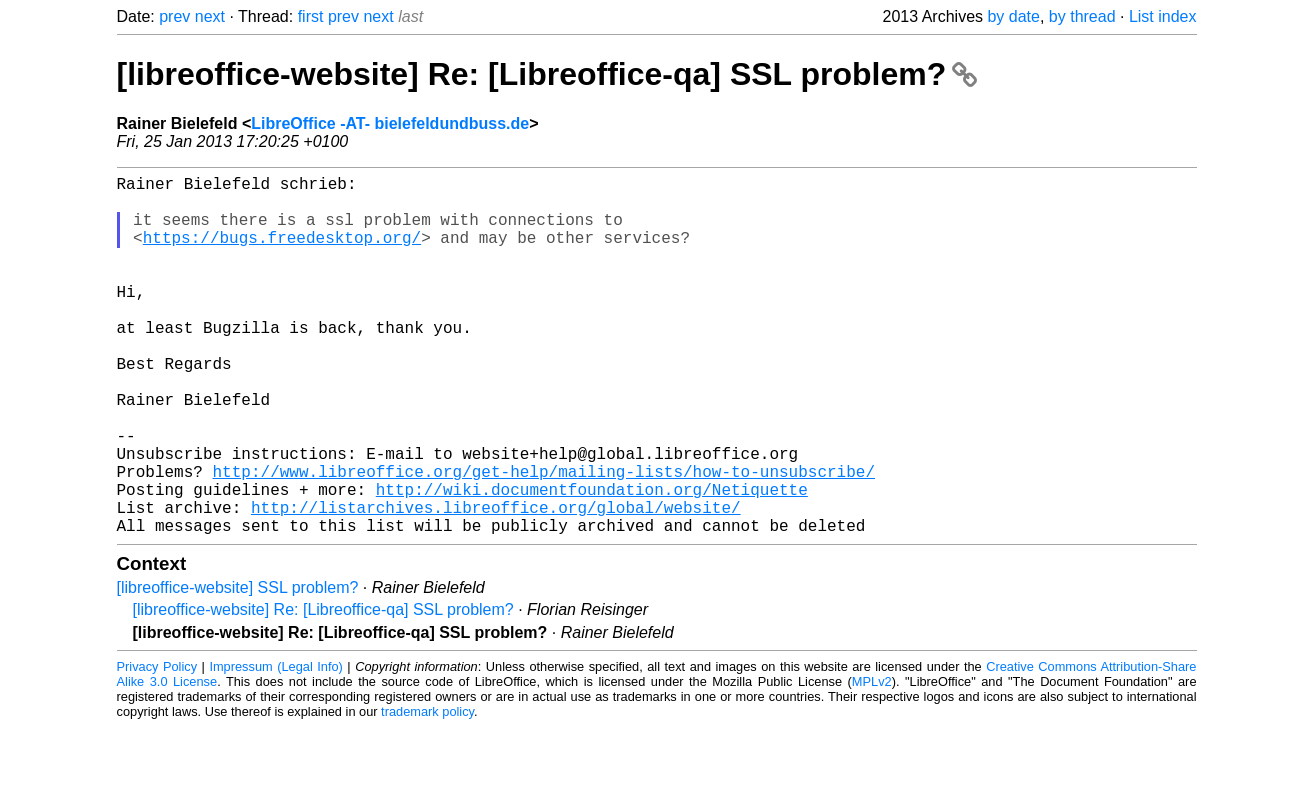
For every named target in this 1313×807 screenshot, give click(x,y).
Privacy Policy (157, 746)
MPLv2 (872, 761)
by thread (1082, 16)
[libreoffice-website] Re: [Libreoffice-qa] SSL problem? (547, 74)
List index (1163, 16)
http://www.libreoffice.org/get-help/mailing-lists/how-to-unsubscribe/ (544, 539)
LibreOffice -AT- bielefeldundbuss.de (390, 123)
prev (174, 16)
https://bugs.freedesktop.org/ (282, 253)
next (210, 16)
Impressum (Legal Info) (275, 746)
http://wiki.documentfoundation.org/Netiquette (592, 561)
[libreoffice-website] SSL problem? (238, 667)
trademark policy (427, 791)
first (311, 16)
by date (1013, 16)
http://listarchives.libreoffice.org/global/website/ (496, 583)
